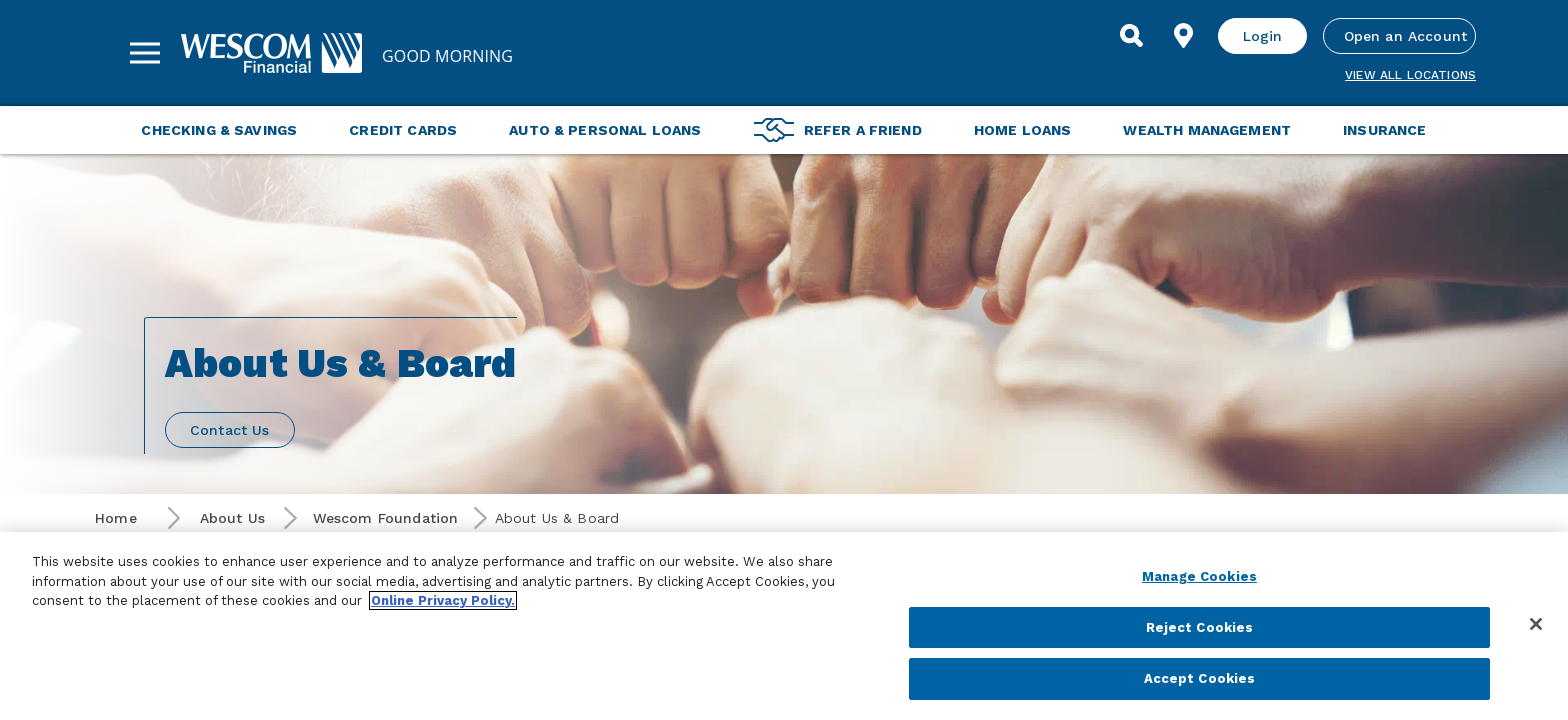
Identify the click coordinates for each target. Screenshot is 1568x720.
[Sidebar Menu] (145, 53)
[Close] (1536, 624)
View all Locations (1410, 75)
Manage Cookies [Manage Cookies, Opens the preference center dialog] (1199, 576)
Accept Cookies (1200, 678)
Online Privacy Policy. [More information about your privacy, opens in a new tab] (443, 600)
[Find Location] (1184, 36)
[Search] (1132, 36)
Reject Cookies (1200, 627)
